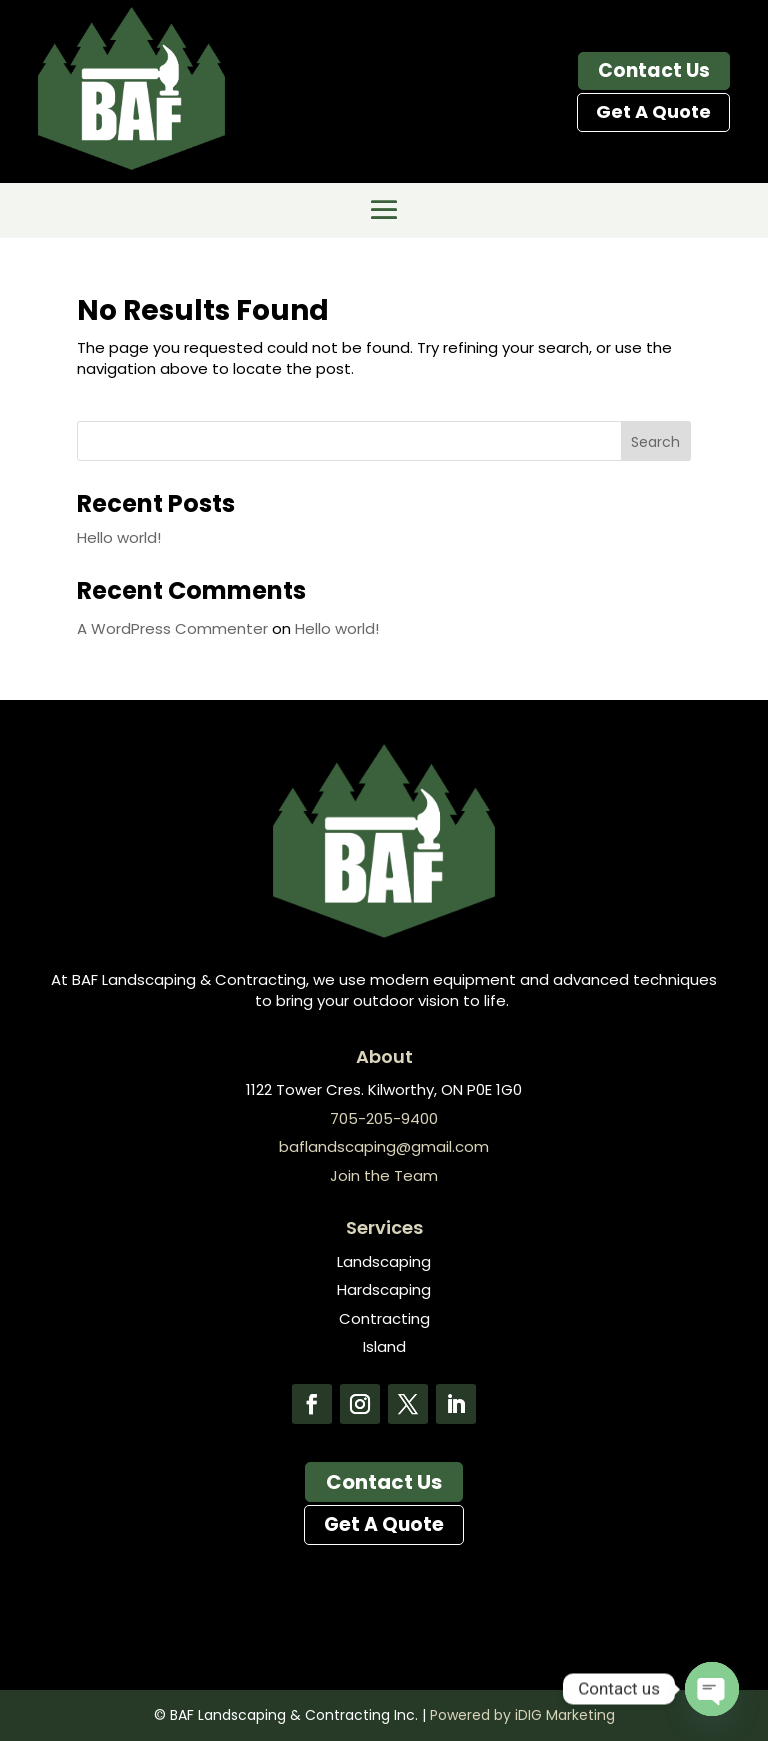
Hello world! (119, 537)
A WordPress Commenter (172, 628)
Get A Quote (653, 111)
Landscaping (384, 1261)
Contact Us (654, 70)
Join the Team (384, 1175)
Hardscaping (384, 1289)
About (384, 1056)
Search (655, 442)
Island (384, 1346)
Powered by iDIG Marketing (522, 1715)
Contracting (384, 1318)
